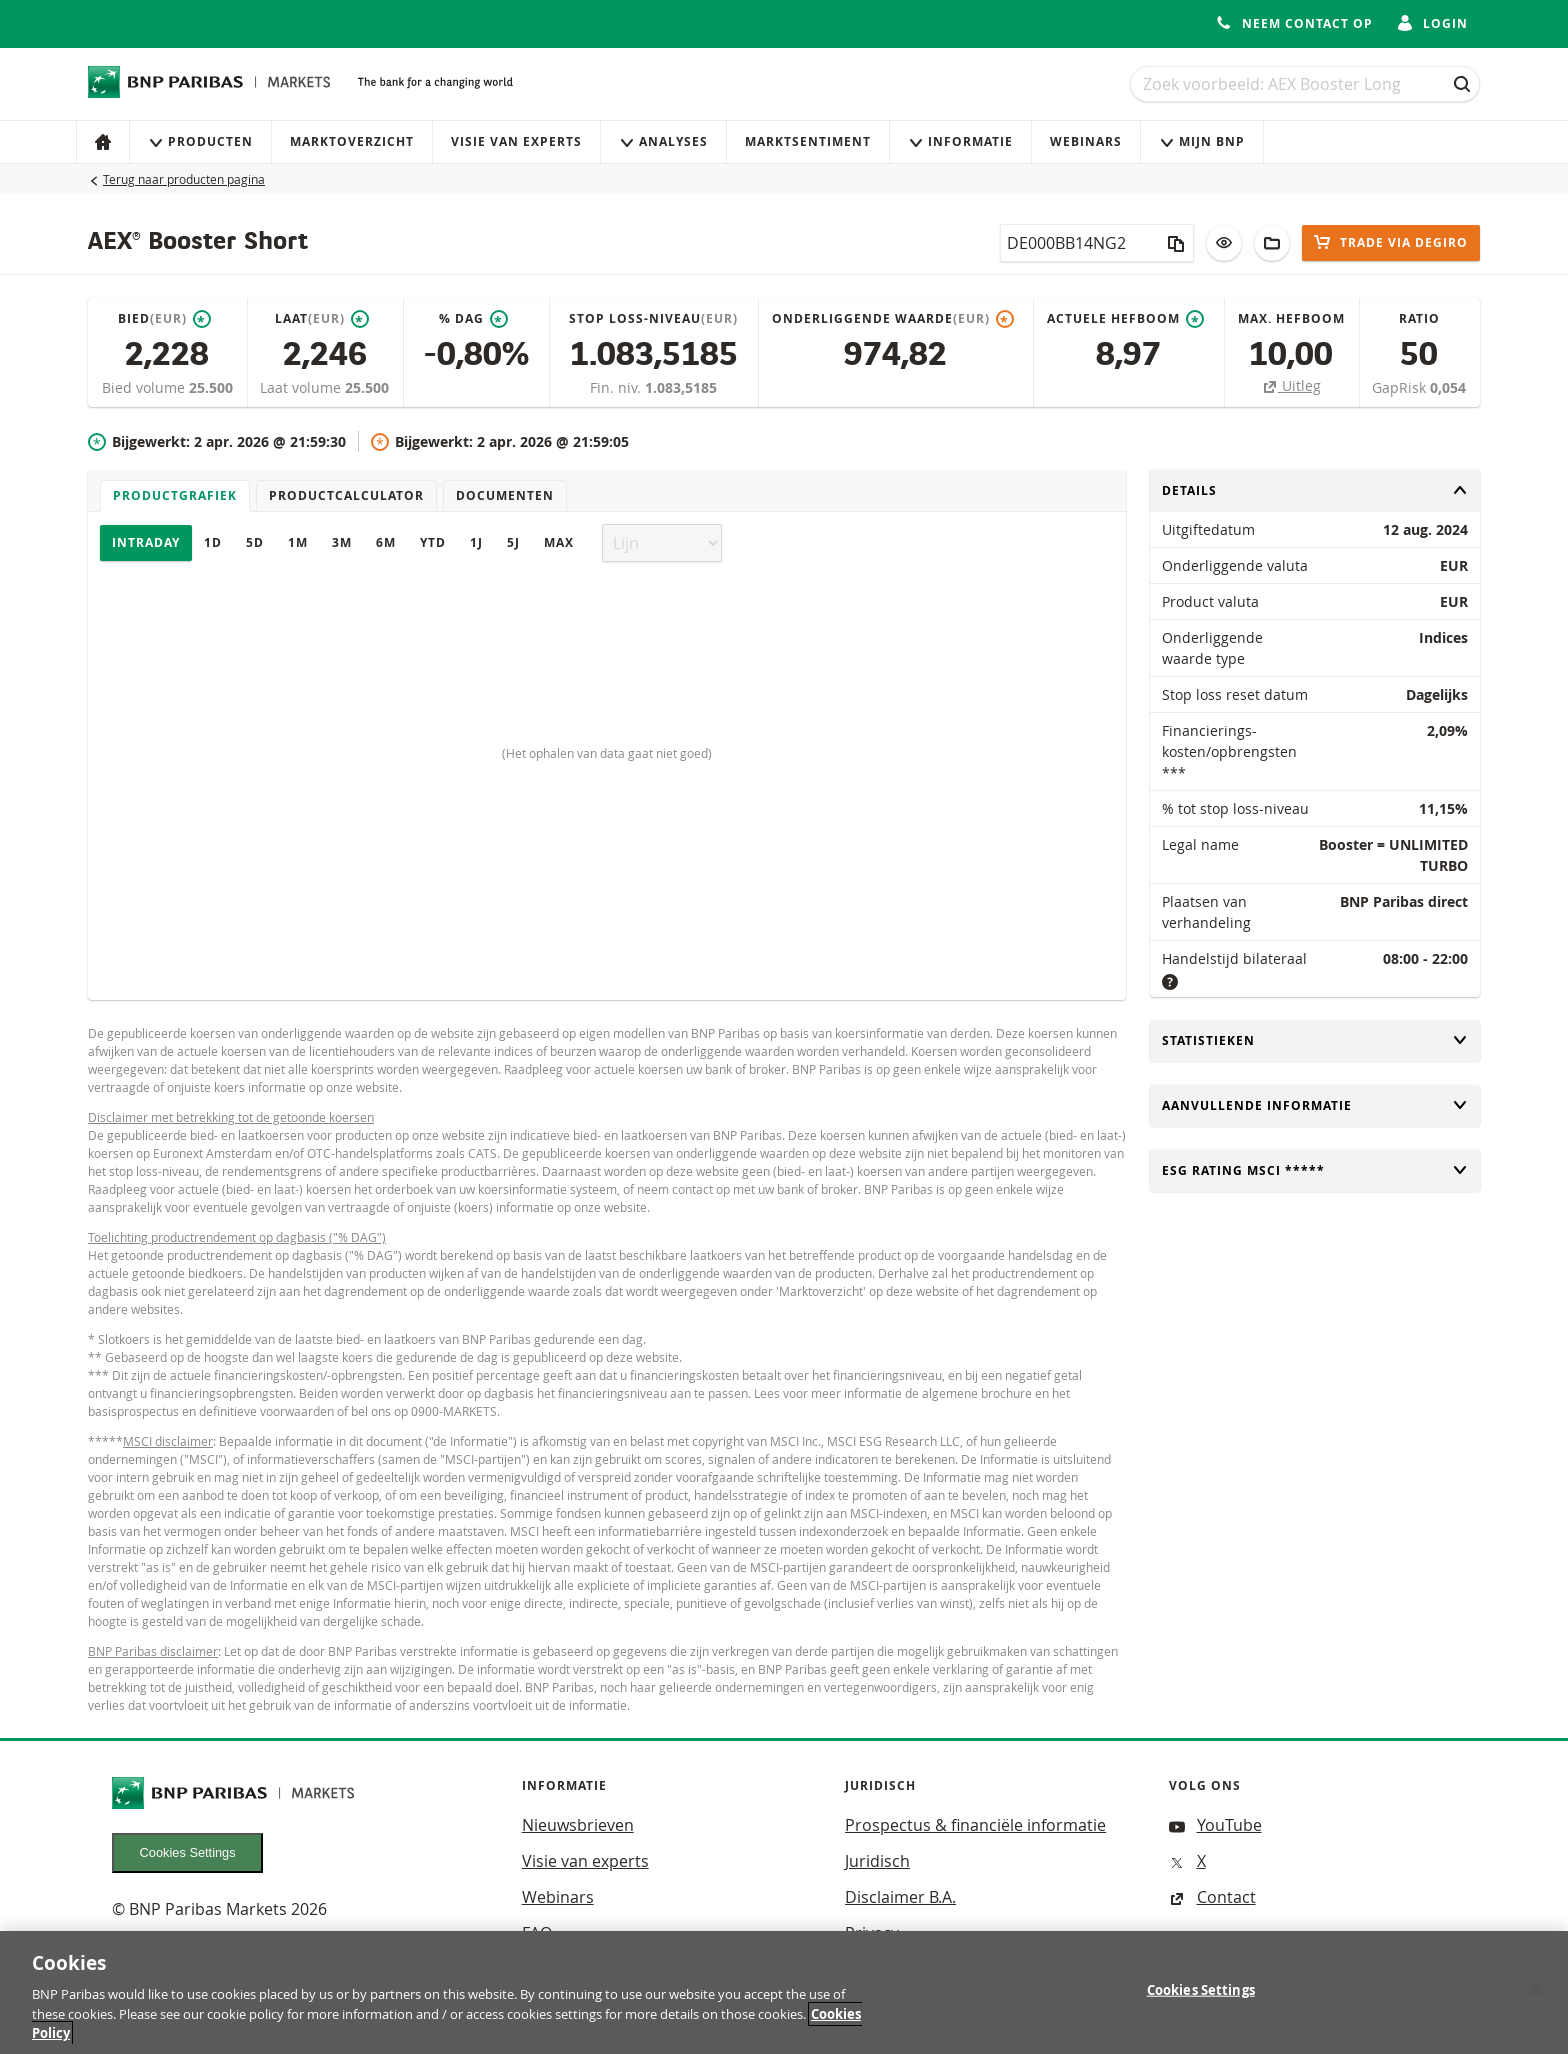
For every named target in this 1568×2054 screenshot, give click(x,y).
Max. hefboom (1291, 318)
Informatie (960, 141)
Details (1315, 490)
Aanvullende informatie (1315, 1105)
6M (386, 542)
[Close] (1536, 2003)
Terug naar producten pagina (184, 179)
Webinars (1086, 141)
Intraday (146, 542)
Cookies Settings (188, 1852)
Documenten (505, 495)
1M (298, 542)
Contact (1212, 1897)
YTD (433, 542)
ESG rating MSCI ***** (1315, 1170)
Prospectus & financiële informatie (975, 1825)
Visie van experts (516, 141)
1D (213, 542)
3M (342, 542)
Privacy (872, 1933)
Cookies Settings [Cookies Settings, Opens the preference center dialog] (1201, 2003)
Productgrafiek (175, 495)
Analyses (663, 141)
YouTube (1215, 1825)
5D (255, 542)
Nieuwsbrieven (578, 1825)
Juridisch (877, 1861)
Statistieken (1315, 1040)
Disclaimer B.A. (900, 1897)
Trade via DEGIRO (1391, 242)
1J (476, 542)
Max (559, 542)
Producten (200, 141)
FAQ (537, 1933)
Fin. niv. (617, 387)
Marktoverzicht (352, 141)
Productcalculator (346, 495)
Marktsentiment (808, 141)
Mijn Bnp (1202, 141)
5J (513, 542)
